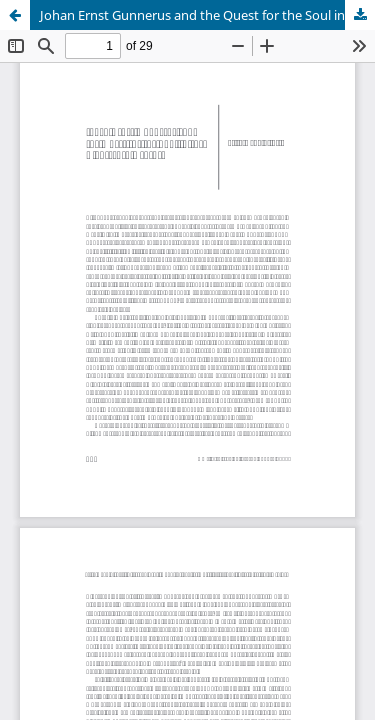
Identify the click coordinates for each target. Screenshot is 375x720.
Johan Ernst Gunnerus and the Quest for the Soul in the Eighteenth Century (207, 15)
